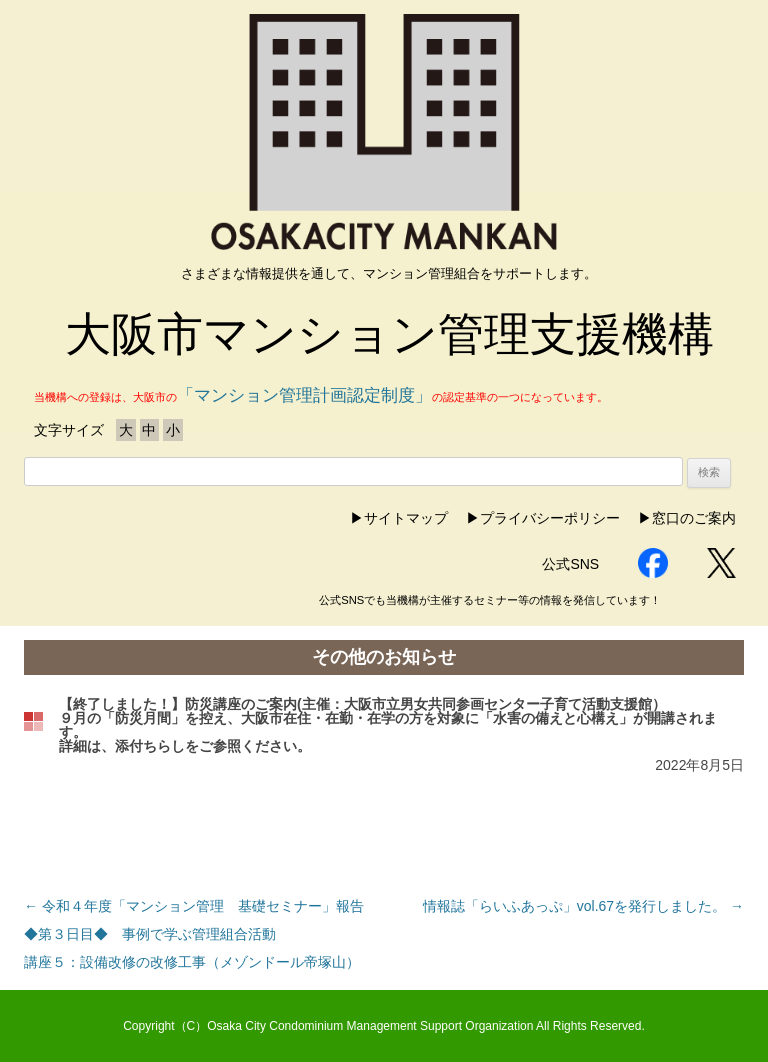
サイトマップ (406, 518)
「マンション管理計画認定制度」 (304, 395)
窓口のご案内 (694, 518)
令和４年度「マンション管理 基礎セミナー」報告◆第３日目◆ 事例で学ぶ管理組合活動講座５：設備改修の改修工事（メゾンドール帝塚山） (194, 934)
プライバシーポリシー (550, 518)
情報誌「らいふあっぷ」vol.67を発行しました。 (583, 906)
